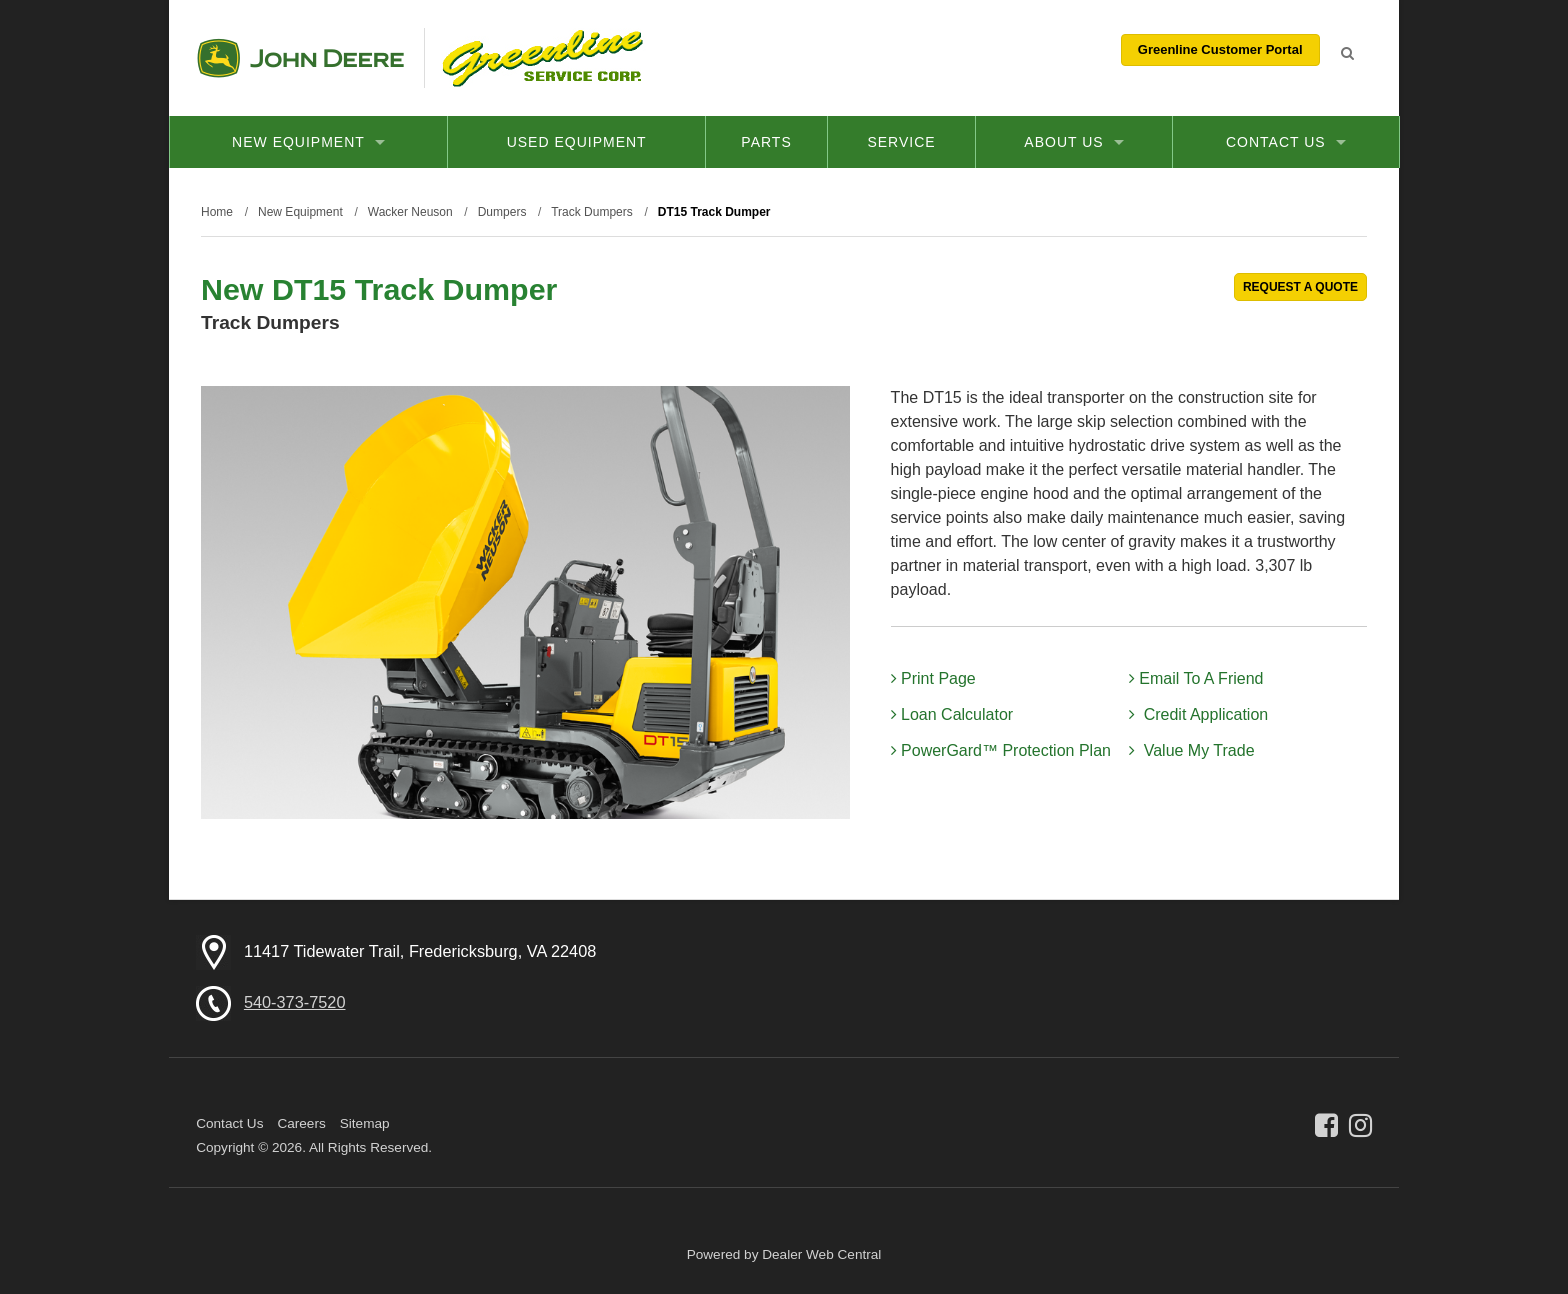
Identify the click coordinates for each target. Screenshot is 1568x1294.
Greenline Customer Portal (1220, 49)
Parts (766, 142)
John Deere (300, 58)
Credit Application (1198, 714)
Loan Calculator (952, 714)
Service (901, 142)
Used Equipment (577, 142)
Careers (301, 1123)
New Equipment (308, 142)
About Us (1073, 142)
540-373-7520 (295, 1002)
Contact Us (1286, 142)
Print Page (933, 678)
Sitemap (365, 1123)
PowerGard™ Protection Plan (1001, 750)
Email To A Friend (1196, 678)
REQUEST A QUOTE (1300, 287)
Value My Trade (1192, 750)
